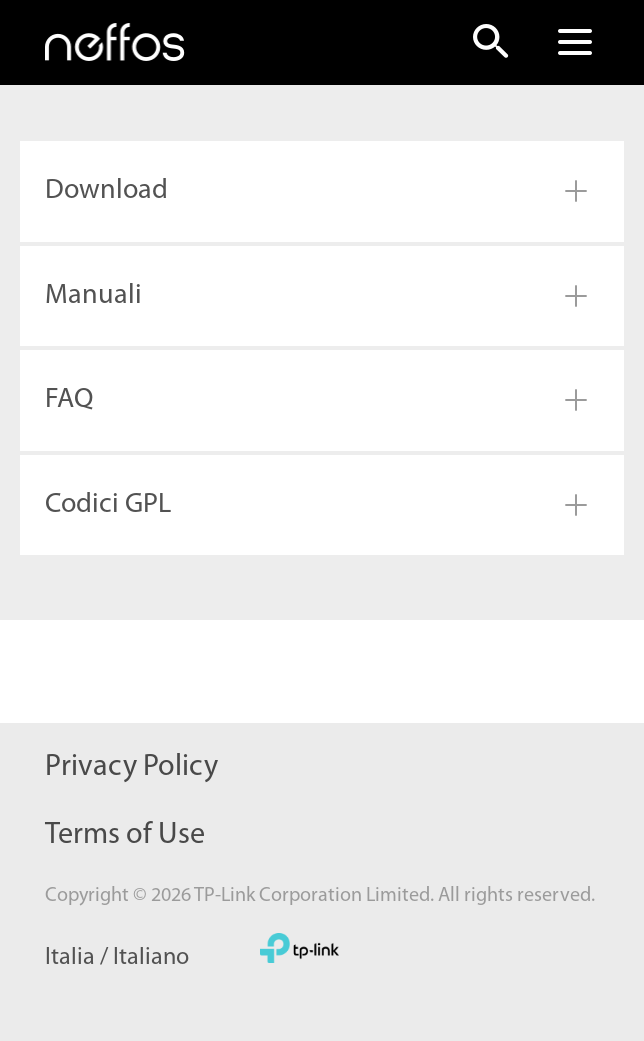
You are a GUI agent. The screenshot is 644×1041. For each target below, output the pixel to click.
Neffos (115, 42)
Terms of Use (125, 835)
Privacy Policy (131, 767)
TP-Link (299, 948)
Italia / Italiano (117, 958)
